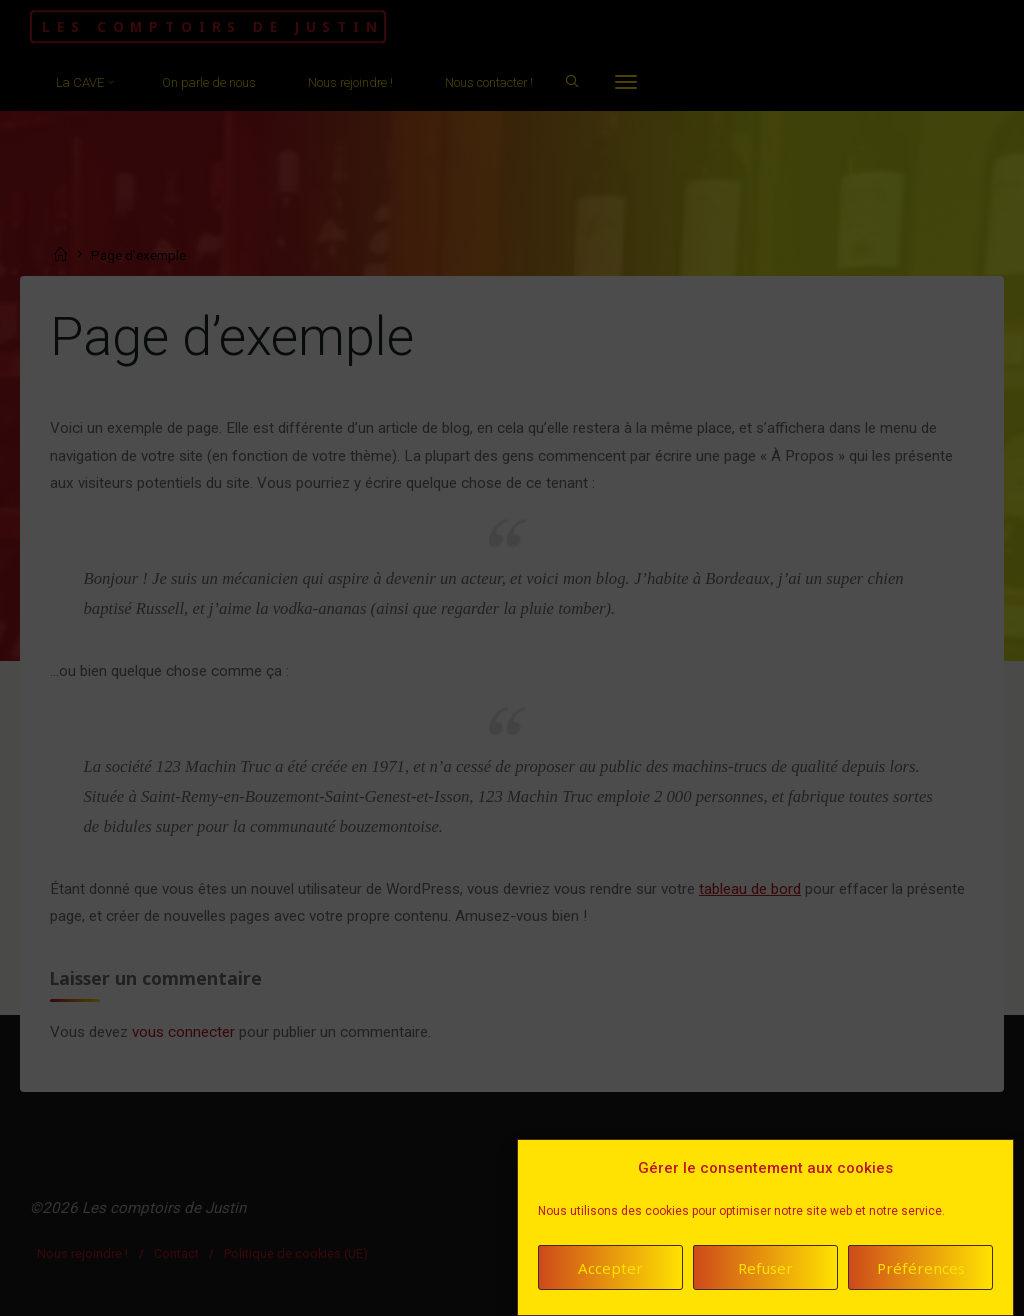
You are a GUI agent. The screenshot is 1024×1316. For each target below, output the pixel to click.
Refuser (765, 1268)
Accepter (610, 1268)
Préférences (921, 1268)
